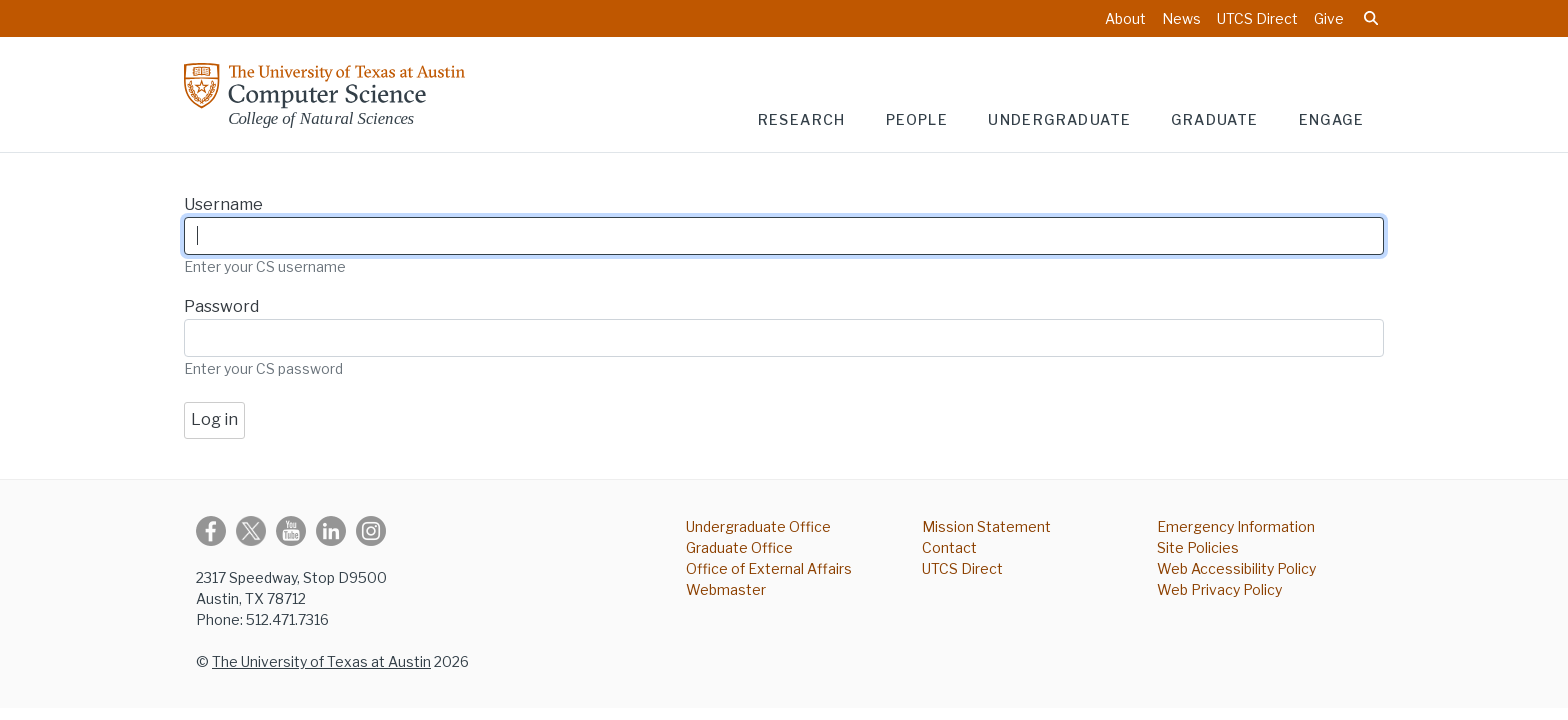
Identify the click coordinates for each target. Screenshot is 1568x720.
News (1181, 18)
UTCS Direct (1257, 18)
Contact (949, 547)
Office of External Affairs (769, 568)
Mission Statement (986, 526)
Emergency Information (1236, 526)
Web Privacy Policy (1219, 589)
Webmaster (726, 589)
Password (221, 306)
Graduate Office (739, 547)
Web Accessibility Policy (1236, 568)
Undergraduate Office (758, 526)
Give (1329, 18)
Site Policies (1198, 547)
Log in (214, 419)
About (1125, 18)
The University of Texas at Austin (321, 661)
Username (223, 204)
